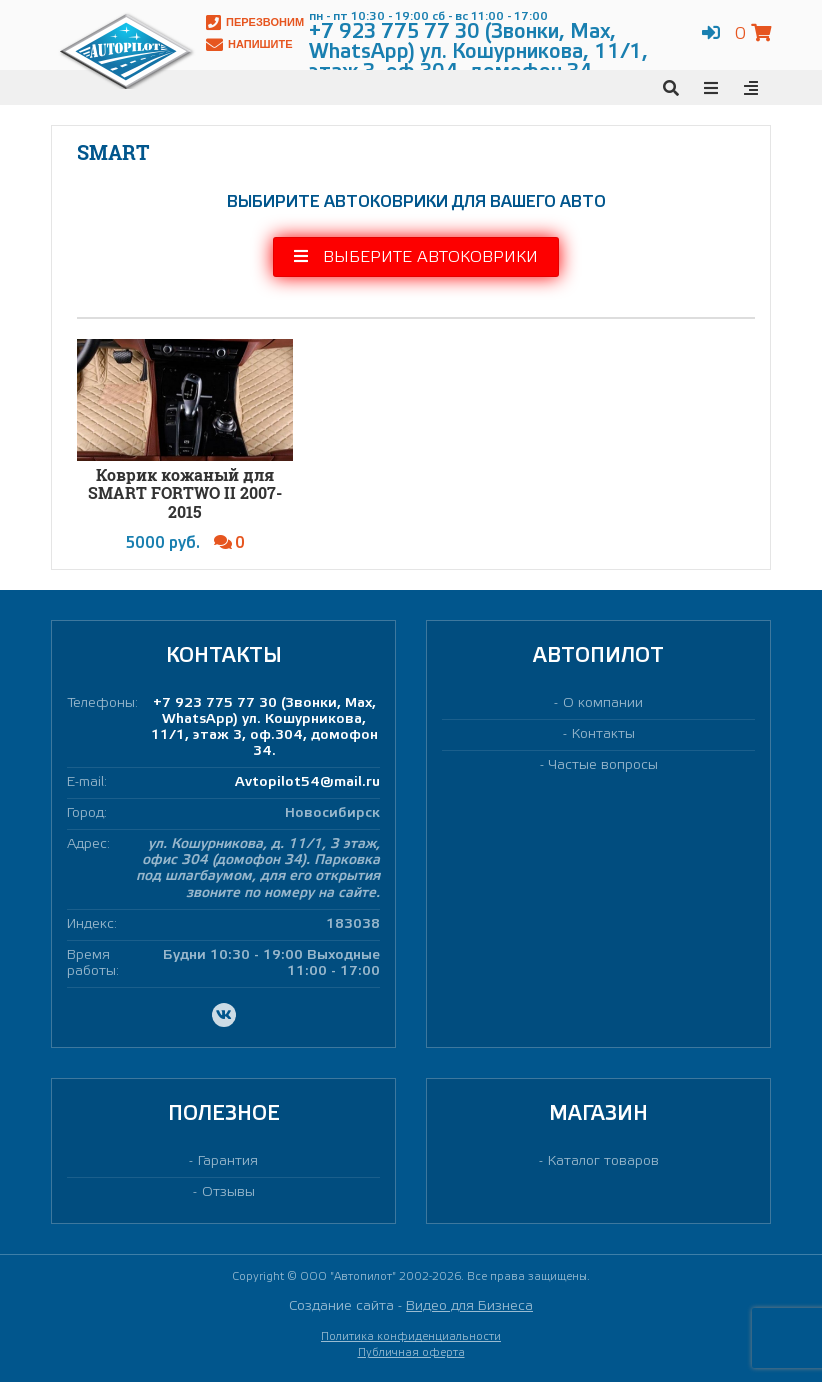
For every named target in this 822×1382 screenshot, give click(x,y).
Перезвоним (255, 22)
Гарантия (228, 1161)
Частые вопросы (603, 765)
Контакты (603, 734)
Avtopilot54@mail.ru (307, 782)
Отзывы (228, 1192)
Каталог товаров (603, 1161)
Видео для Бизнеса (469, 1306)
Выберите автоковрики (416, 256)
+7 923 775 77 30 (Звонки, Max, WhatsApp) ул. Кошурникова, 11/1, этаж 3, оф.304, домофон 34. (264, 727)
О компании (603, 703)
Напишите (249, 44)
